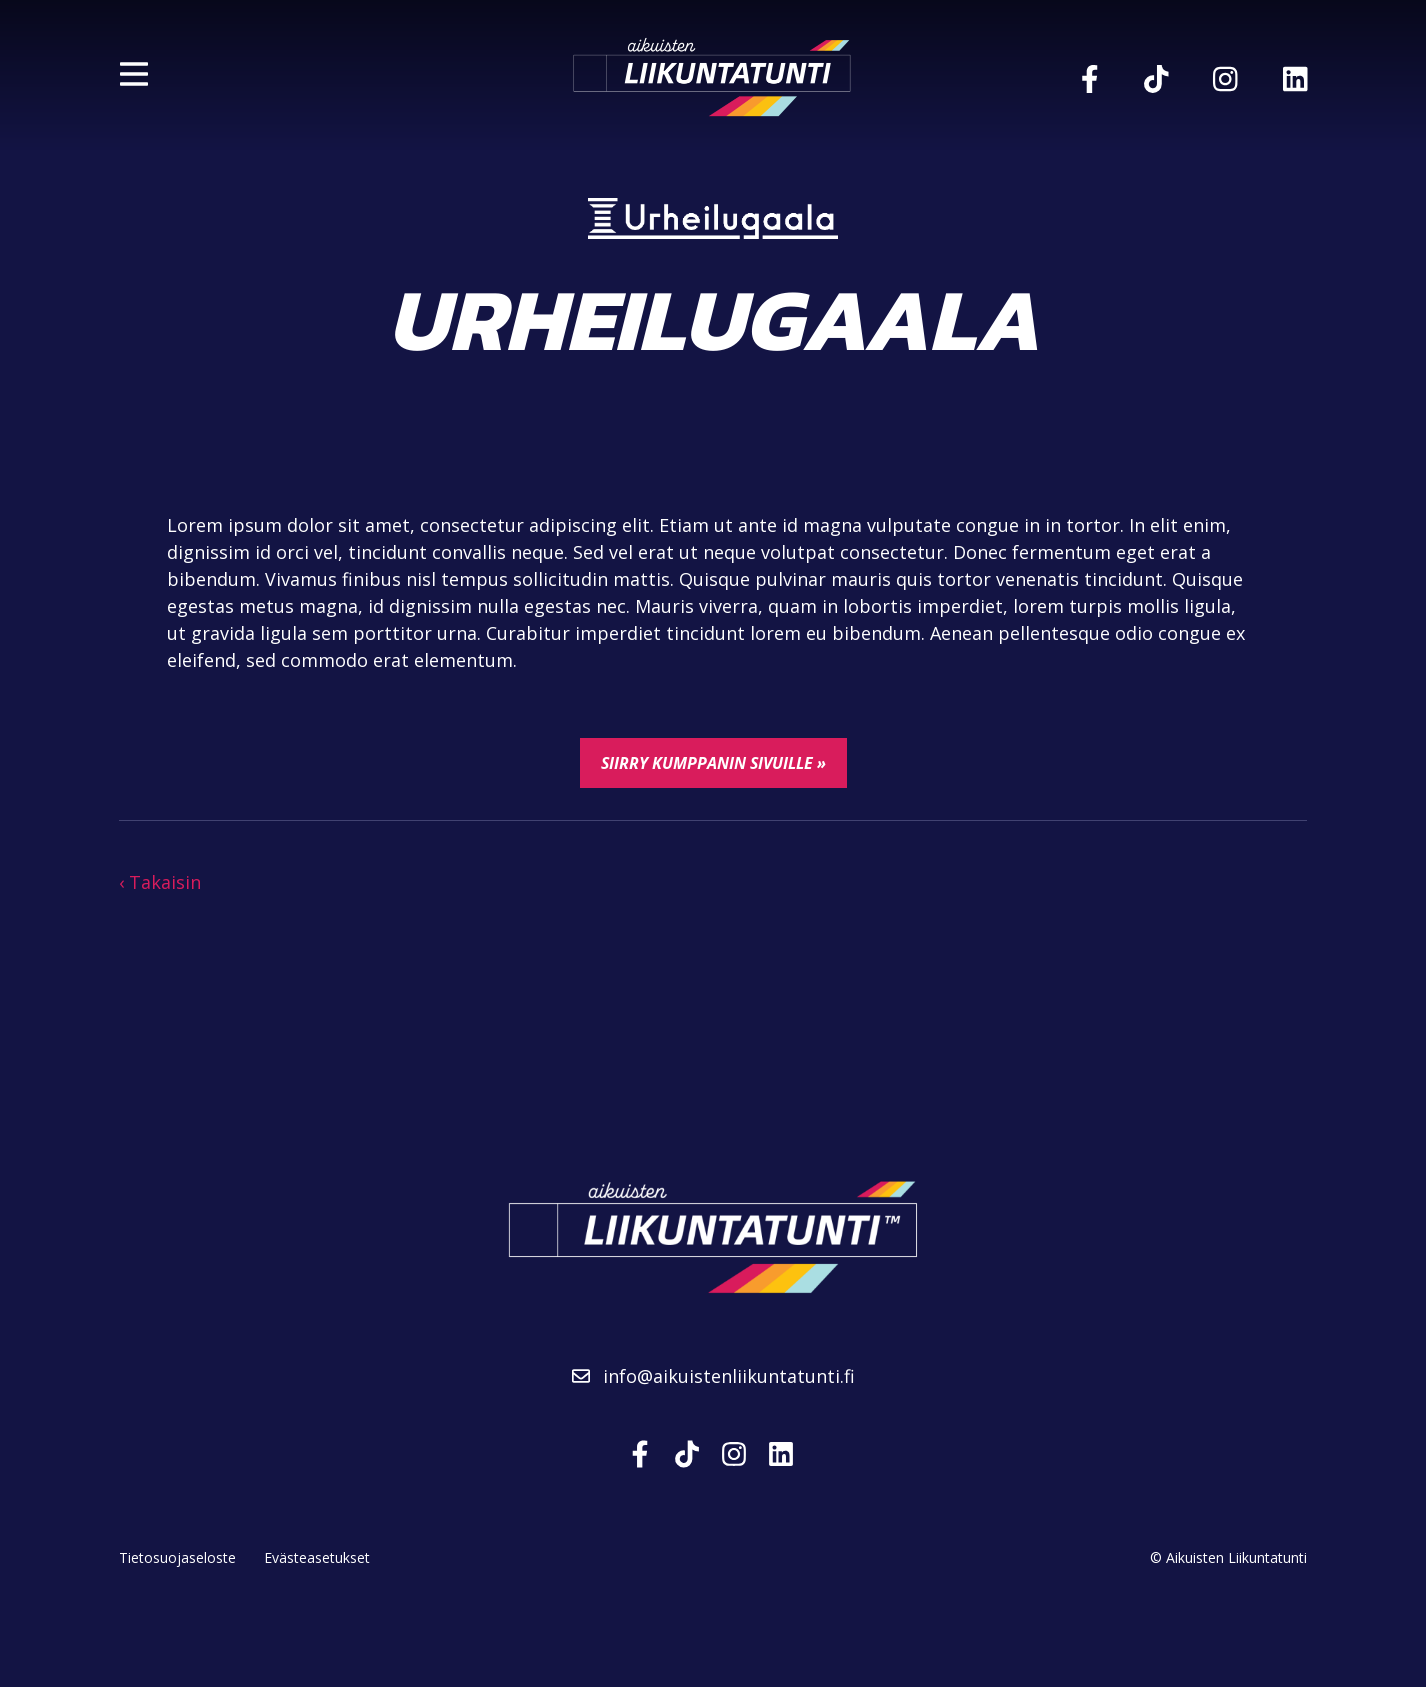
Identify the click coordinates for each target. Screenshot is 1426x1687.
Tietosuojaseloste (177, 1557)
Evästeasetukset (317, 1557)
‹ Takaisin (160, 882)
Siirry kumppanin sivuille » (713, 763)
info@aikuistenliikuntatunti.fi (713, 1376)
